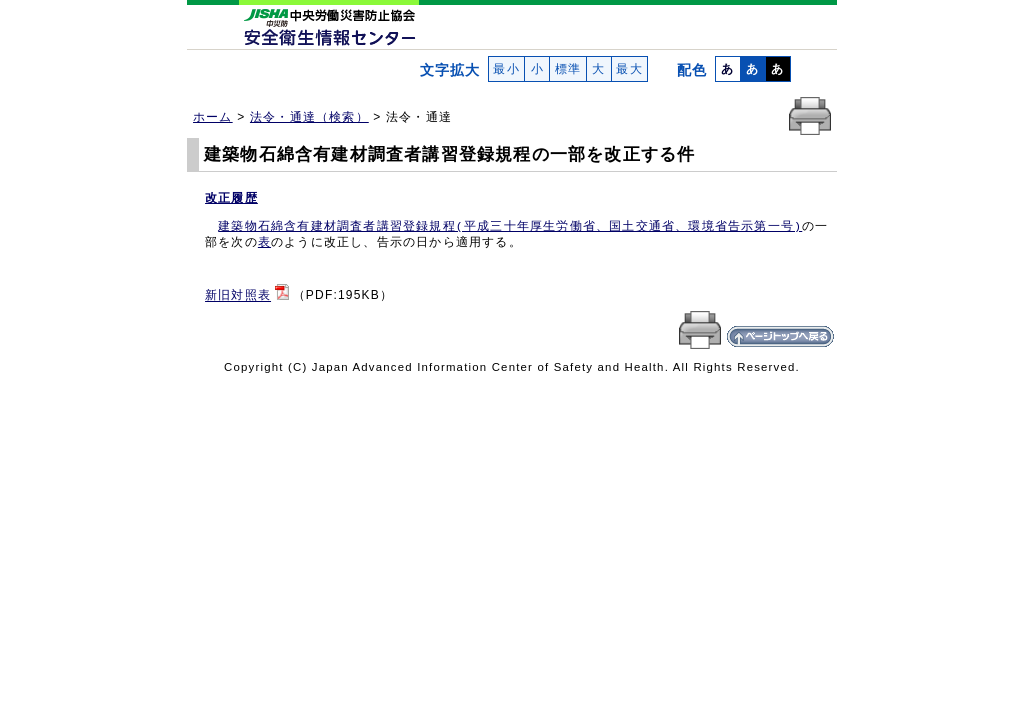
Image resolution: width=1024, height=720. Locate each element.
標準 (567, 69)
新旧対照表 (238, 296)
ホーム (213, 117)
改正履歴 (231, 198)
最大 (629, 69)
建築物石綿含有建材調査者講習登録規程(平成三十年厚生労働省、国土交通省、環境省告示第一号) (510, 227)
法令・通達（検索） (309, 117)
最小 (506, 69)
